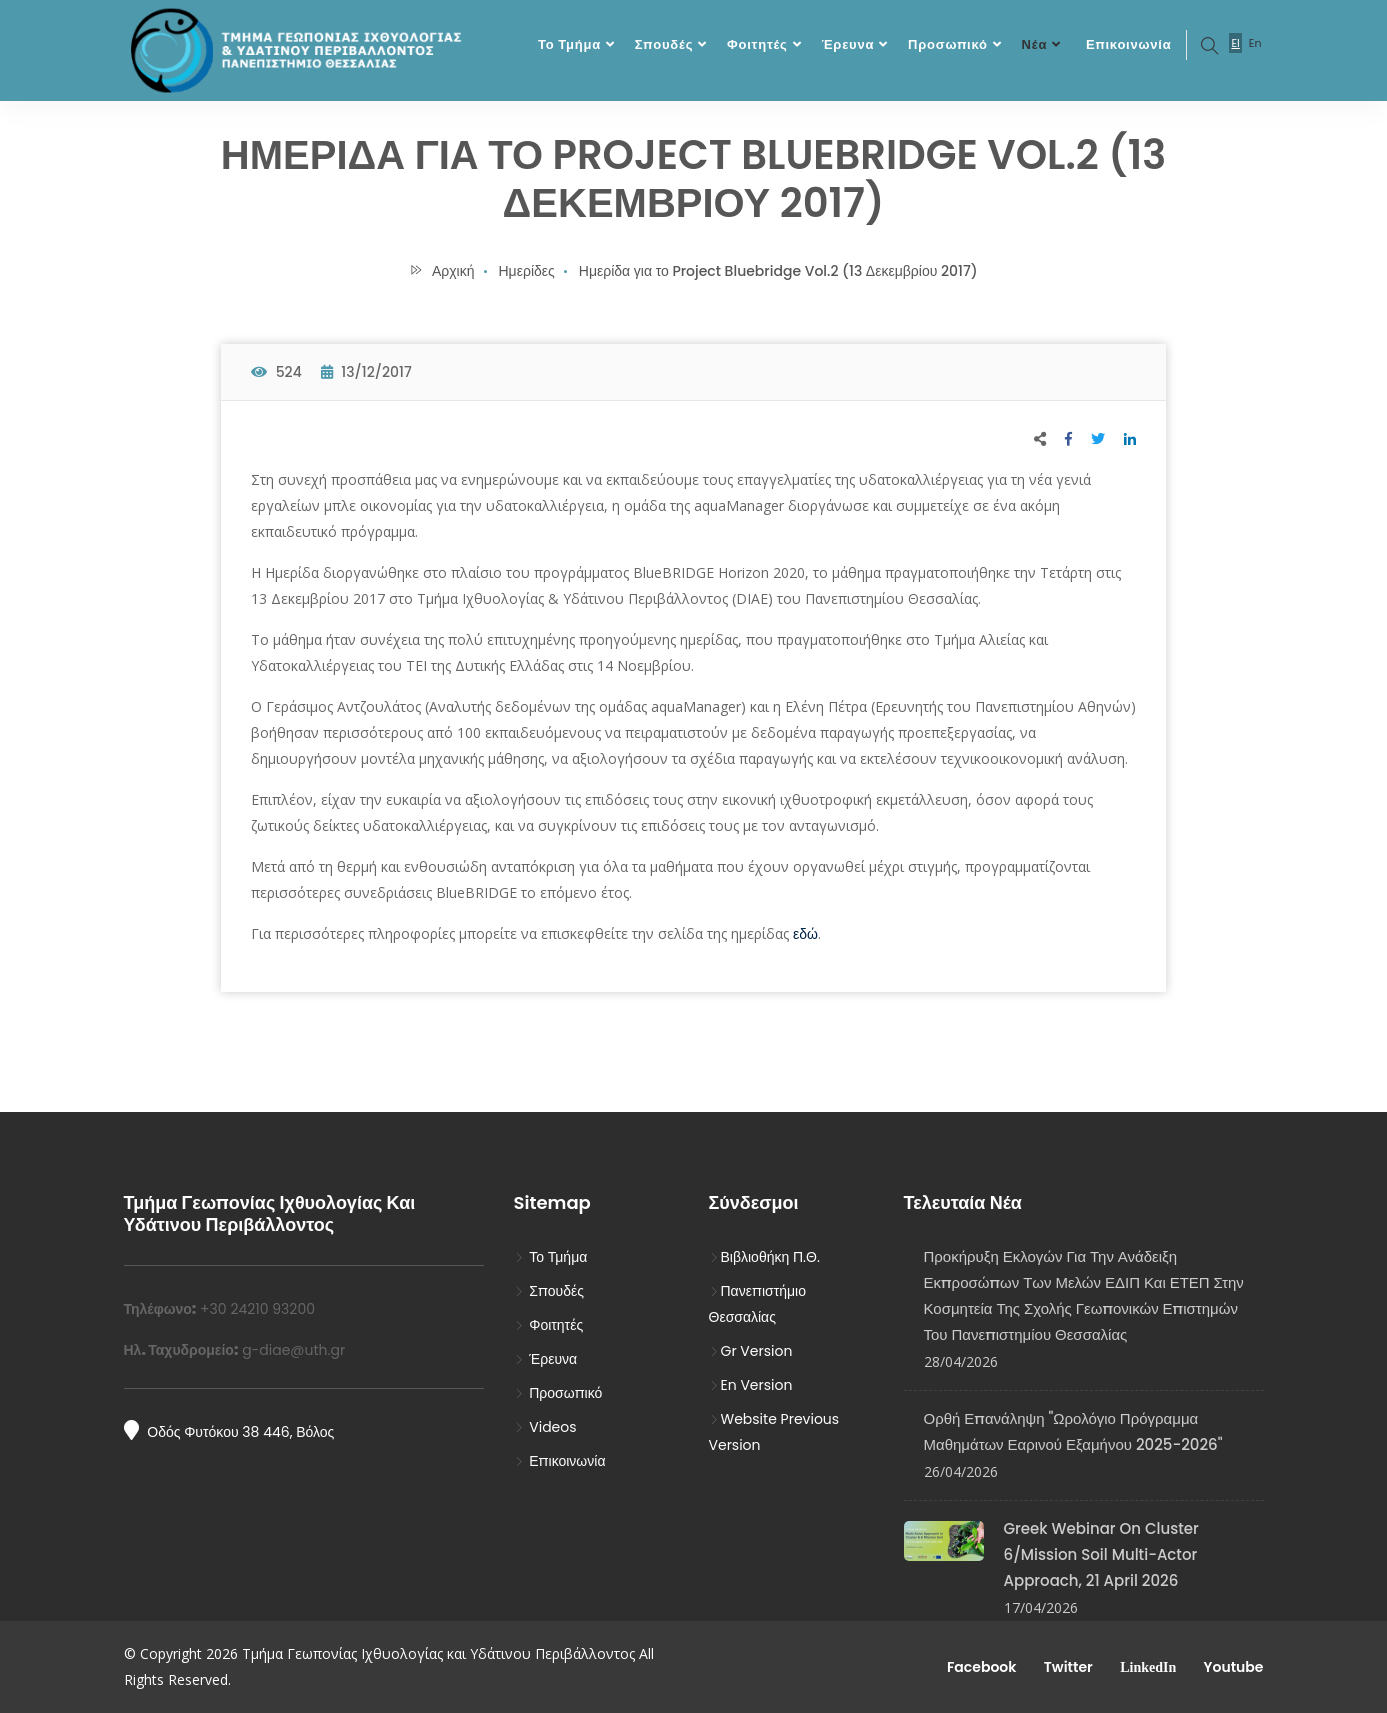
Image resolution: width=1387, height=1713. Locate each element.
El (1235, 43)
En (1255, 43)
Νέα (1035, 44)
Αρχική (441, 271)
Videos (545, 1427)
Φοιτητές (757, 44)
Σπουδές (664, 44)
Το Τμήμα (569, 44)
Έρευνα (847, 44)
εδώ (805, 934)
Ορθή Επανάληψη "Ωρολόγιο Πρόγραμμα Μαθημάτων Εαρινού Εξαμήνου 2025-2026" (1073, 1431)
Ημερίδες (527, 271)
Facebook (980, 1667)
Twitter (1066, 1667)
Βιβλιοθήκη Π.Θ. (764, 1257)
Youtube (1231, 1667)
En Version (751, 1385)
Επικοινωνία (1128, 44)
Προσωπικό (948, 44)
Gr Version (751, 1351)
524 (276, 372)
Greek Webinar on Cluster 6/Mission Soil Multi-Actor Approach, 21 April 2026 (1101, 1554)
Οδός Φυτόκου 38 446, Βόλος (229, 1431)
